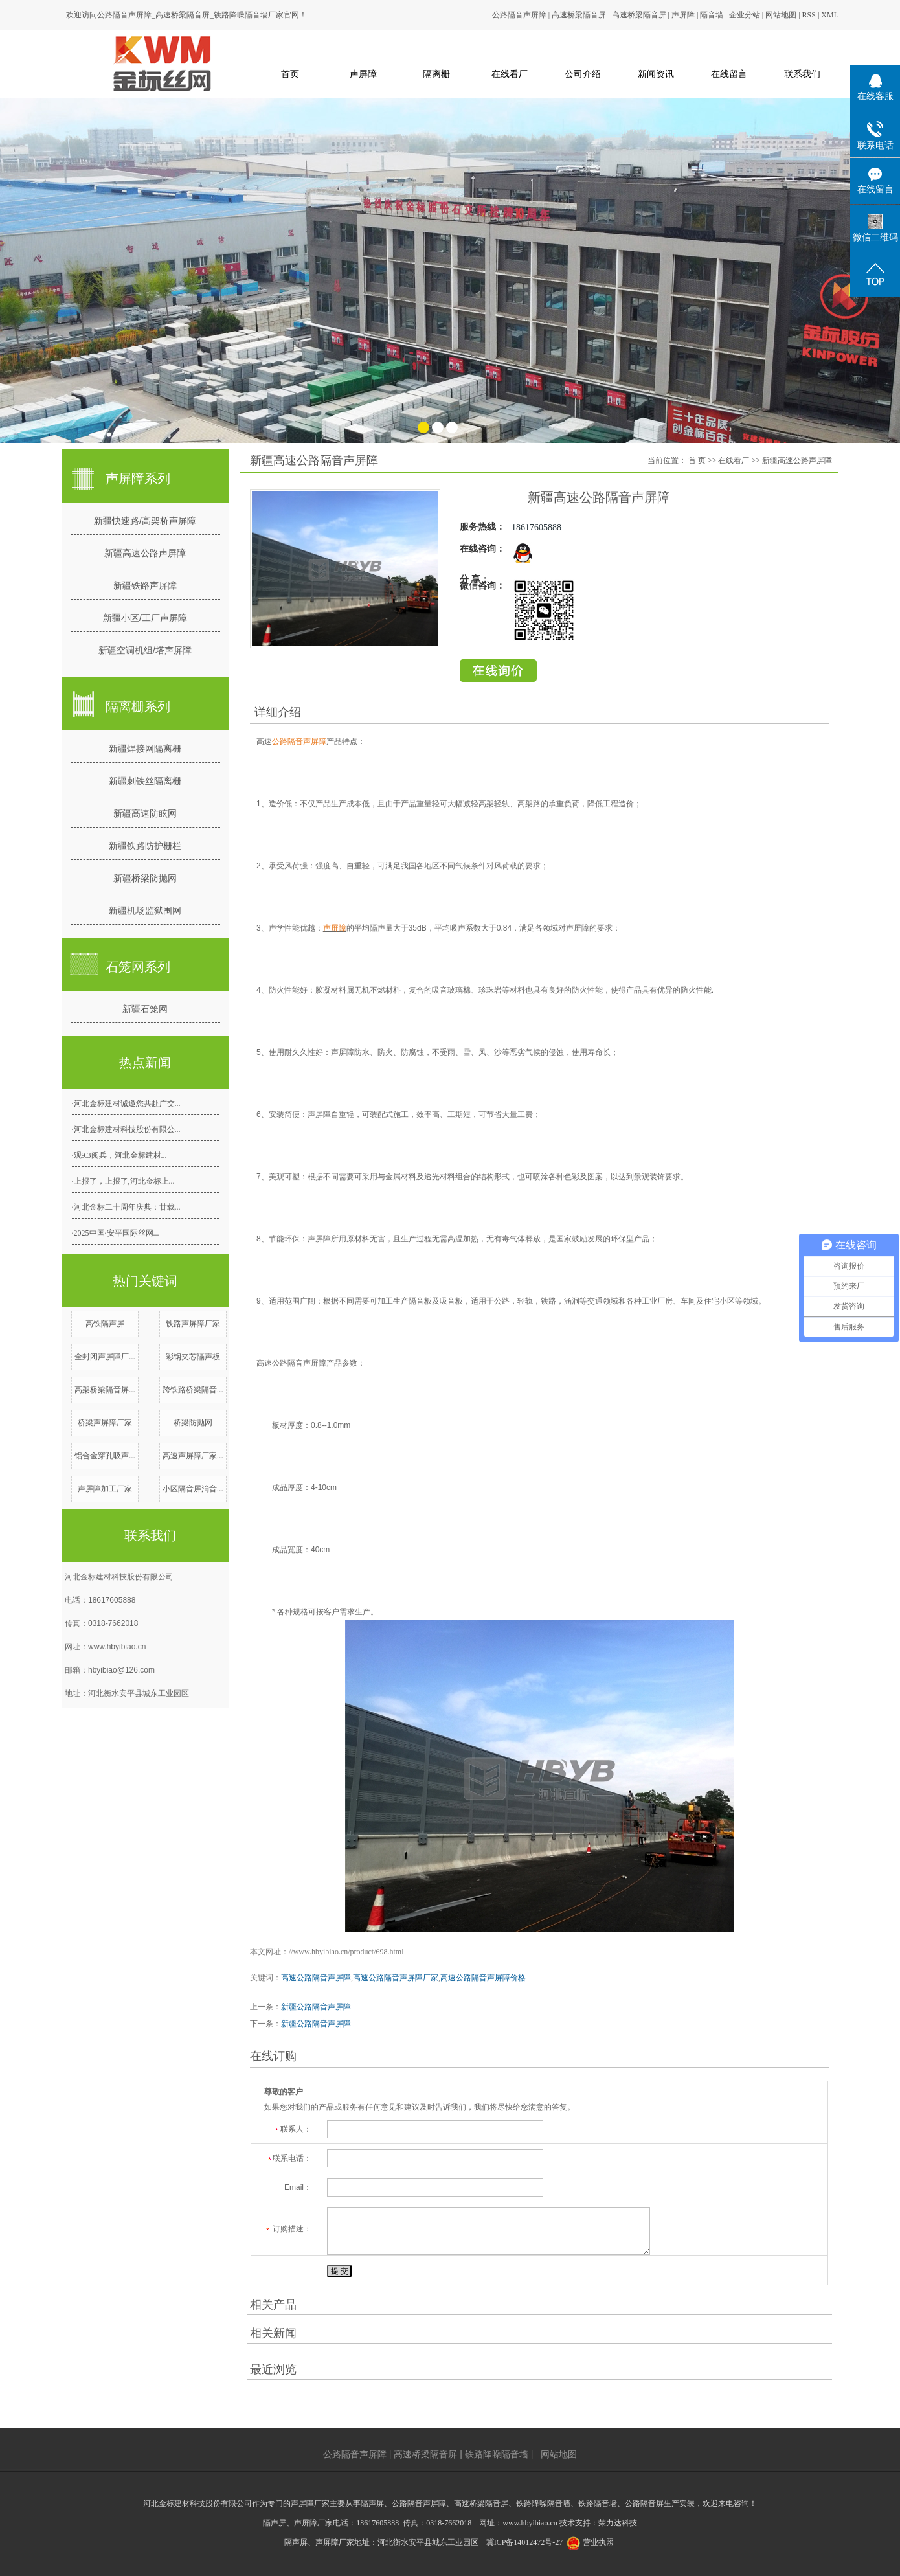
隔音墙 (711, 14)
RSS (809, 14)
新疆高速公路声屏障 (145, 553)
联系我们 (802, 74)
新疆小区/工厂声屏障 (145, 618)
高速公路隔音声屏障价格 (483, 1977)
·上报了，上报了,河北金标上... (123, 1181)
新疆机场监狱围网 (145, 910)
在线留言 (729, 74)
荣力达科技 (617, 2522)
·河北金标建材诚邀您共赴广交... (126, 1103)
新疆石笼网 (145, 1009)
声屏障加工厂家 (105, 1488)
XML (829, 14)
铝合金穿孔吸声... (104, 1455)
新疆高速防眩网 (145, 813)
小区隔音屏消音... (193, 1488)
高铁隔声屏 (104, 1323)
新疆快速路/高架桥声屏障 (145, 520)
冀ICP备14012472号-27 (524, 2542)
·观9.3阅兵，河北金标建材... (119, 1155)
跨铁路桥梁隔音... (193, 1389)
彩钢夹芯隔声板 (193, 1356)
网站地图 (780, 14)
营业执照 (598, 2542)
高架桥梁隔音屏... (104, 1389)
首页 (290, 74)
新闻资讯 (656, 74)
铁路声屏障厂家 (193, 1323)
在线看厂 (509, 74)
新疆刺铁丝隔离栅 (145, 781)
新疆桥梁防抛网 (145, 878)
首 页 (697, 460)
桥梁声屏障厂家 (105, 1422)
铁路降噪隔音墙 (496, 2454)
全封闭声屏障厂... (104, 1356)
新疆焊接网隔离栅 (145, 748)
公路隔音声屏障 (519, 14)
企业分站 (744, 14)
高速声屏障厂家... (193, 1455)
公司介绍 (583, 74)
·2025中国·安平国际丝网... (115, 1232)
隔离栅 (436, 74)
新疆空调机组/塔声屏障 (145, 650)
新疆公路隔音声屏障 (316, 2006)
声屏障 (683, 14)
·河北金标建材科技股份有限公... (126, 1129)
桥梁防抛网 (193, 1422)
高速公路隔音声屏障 (316, 1977)
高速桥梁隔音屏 (579, 14)
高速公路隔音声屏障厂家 (395, 1977)
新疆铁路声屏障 (145, 585)
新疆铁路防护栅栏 (145, 846)
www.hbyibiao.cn (117, 1646)
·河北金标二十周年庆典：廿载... (126, 1207)
